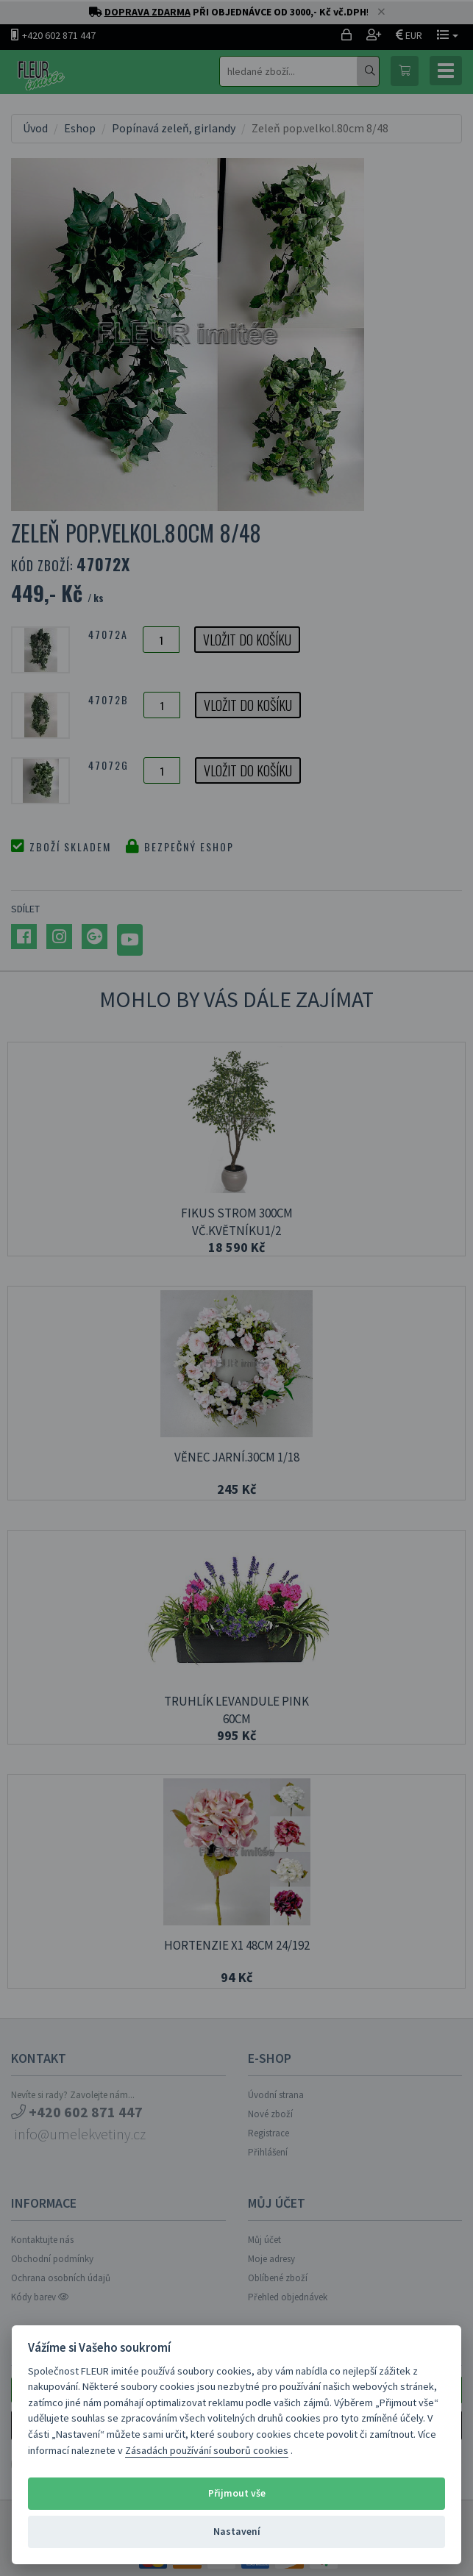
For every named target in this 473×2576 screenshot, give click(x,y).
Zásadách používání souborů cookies (206, 2450)
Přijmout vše (237, 2493)
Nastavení (236, 2531)
